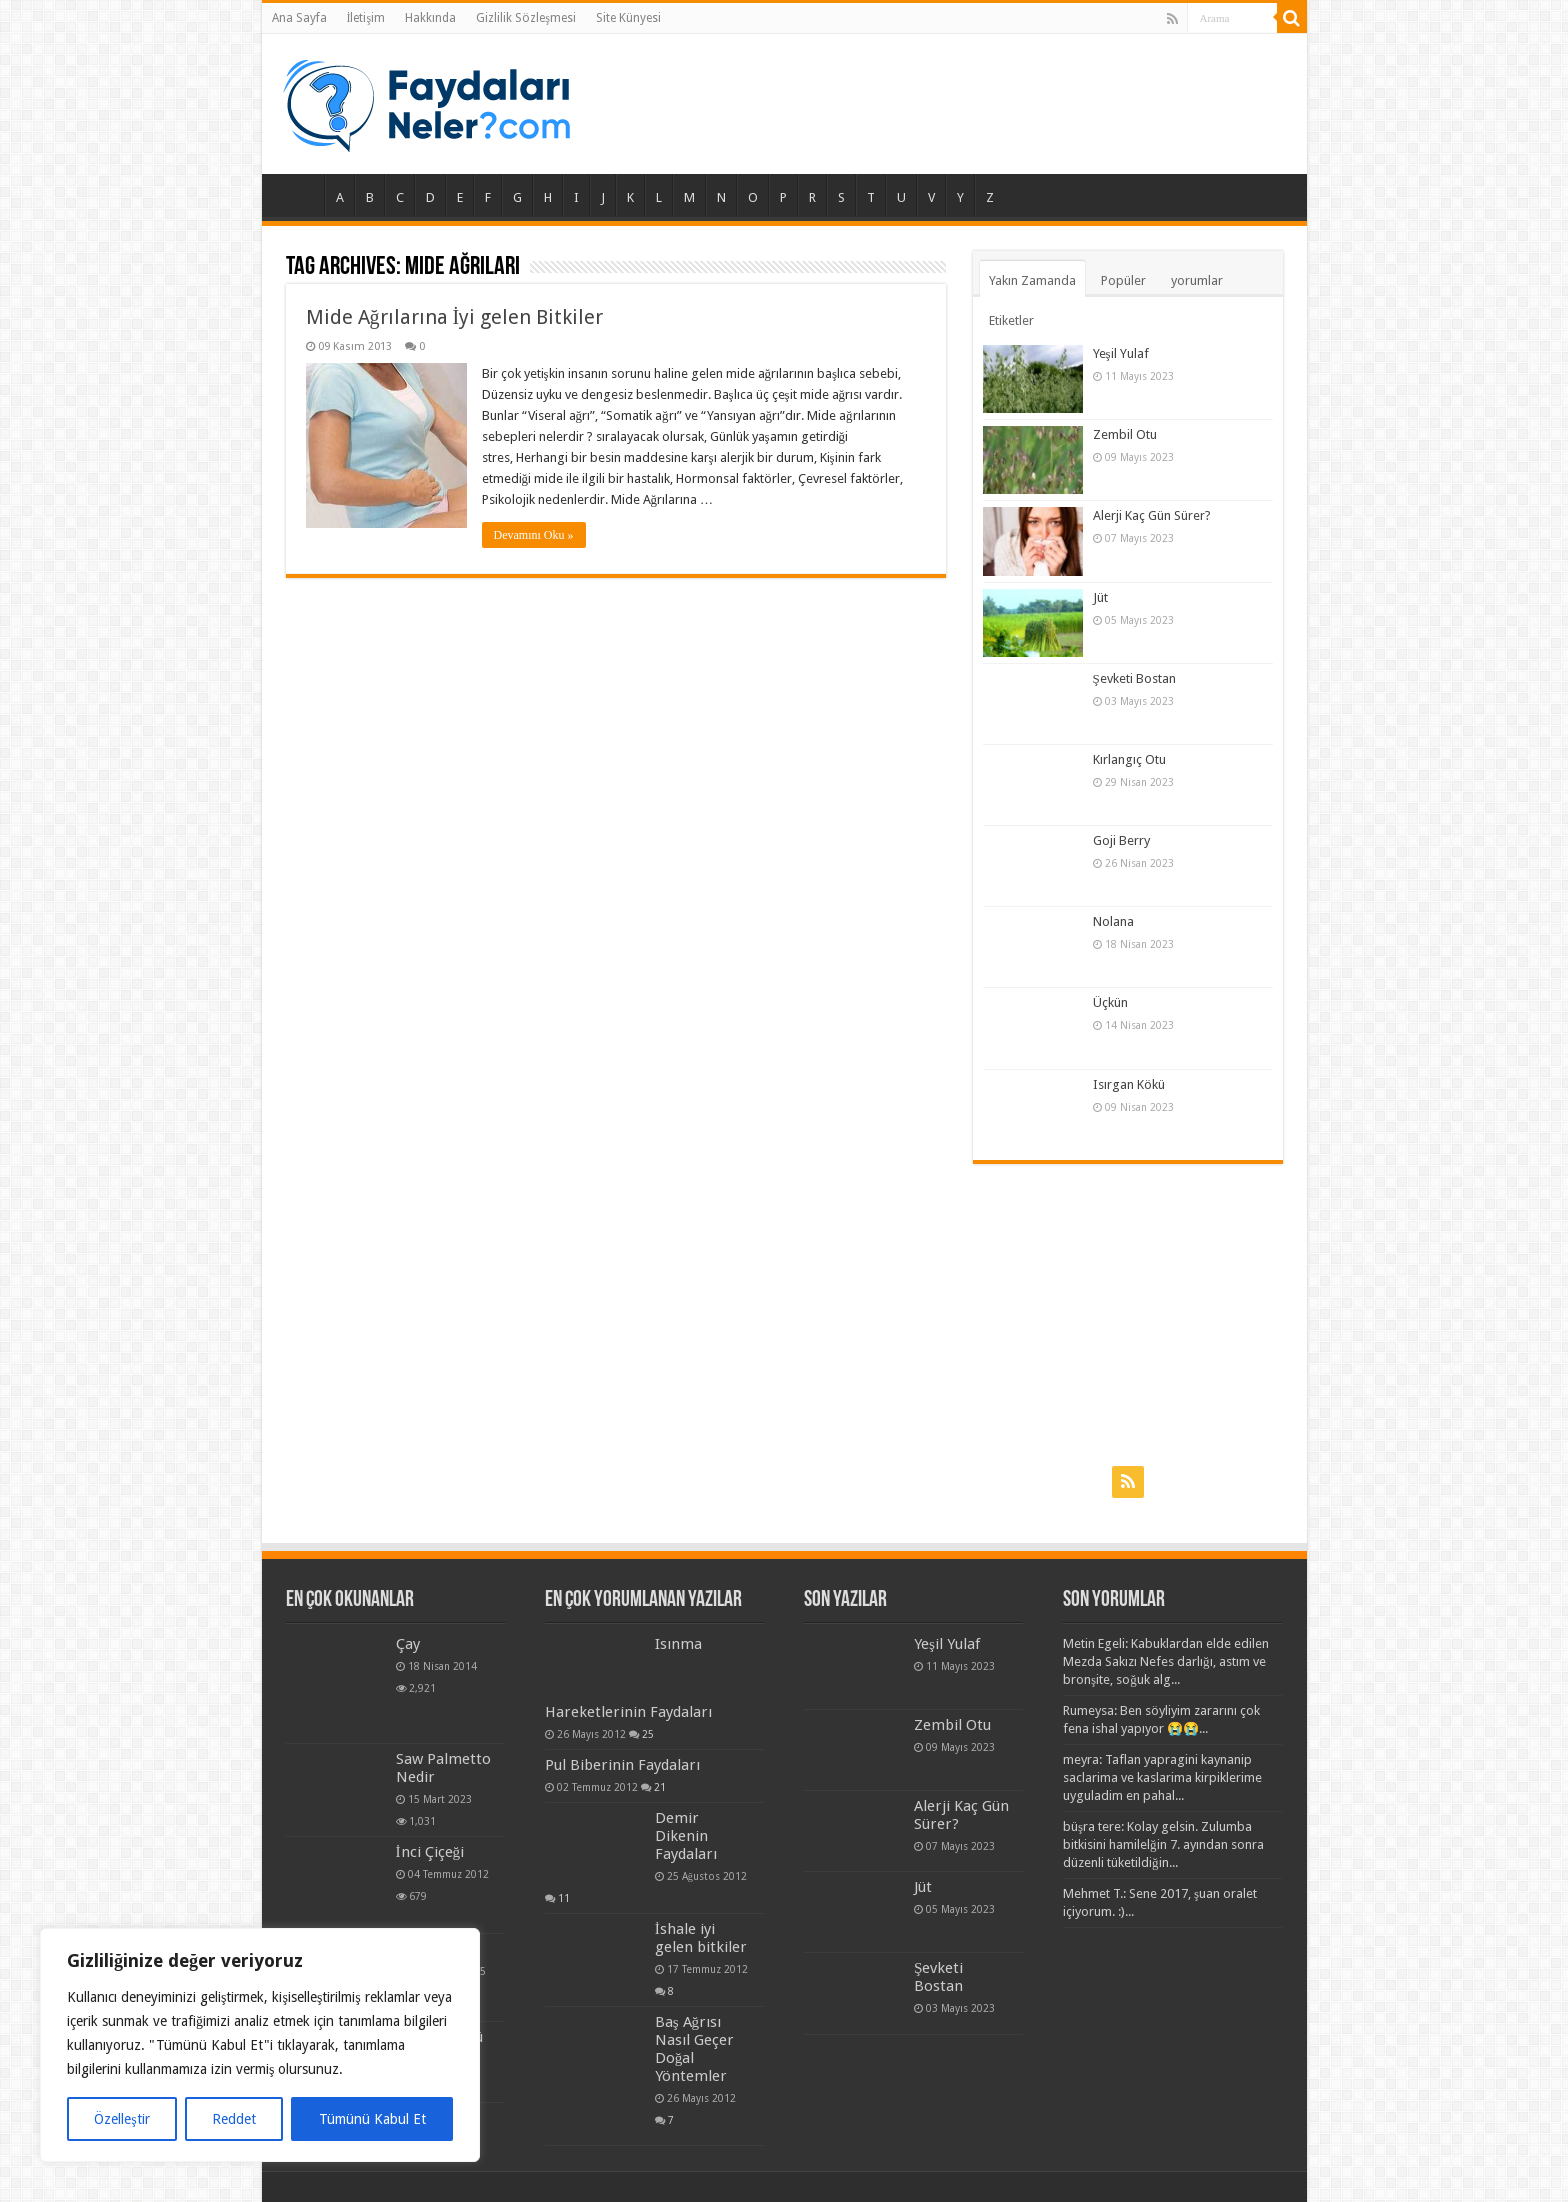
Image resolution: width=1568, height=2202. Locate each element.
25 (648, 1734)
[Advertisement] (1128, 1314)
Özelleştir (121, 2119)
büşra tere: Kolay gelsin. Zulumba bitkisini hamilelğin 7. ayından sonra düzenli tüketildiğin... (1163, 1844)
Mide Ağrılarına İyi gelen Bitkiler (455, 317)
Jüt (1100, 597)
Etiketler (1011, 320)
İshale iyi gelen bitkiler (701, 1938)
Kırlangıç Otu (1129, 759)
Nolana (1113, 921)
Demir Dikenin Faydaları (686, 1836)
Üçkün (1110, 1002)
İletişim (366, 18)
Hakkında (430, 18)
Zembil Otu (1125, 434)
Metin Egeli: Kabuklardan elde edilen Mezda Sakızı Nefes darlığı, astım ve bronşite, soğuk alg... (1166, 1661)
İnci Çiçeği (430, 1852)
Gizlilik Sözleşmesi (526, 18)
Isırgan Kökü (1129, 1084)
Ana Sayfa (299, 18)
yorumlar (1197, 280)
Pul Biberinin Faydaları (652, 1765)
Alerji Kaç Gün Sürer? (1152, 515)
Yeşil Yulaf (1121, 353)
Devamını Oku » (534, 535)
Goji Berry (1121, 840)
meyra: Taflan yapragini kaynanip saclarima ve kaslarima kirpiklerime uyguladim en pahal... (1162, 1777)
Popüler (1123, 280)
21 (690, 1787)
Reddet (234, 2119)
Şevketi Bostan (1134, 678)
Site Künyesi (628, 18)
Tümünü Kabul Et (372, 2119)
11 (564, 1898)
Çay (408, 1644)
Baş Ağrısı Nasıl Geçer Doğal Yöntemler (694, 2049)
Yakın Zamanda (1032, 280)
